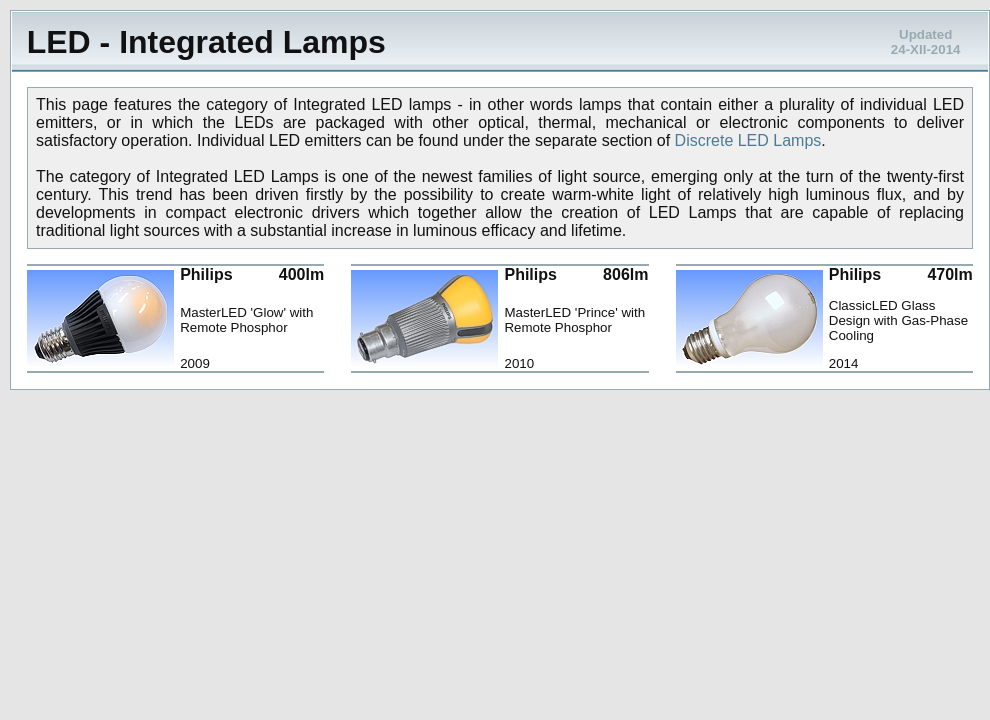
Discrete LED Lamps (748, 140)
